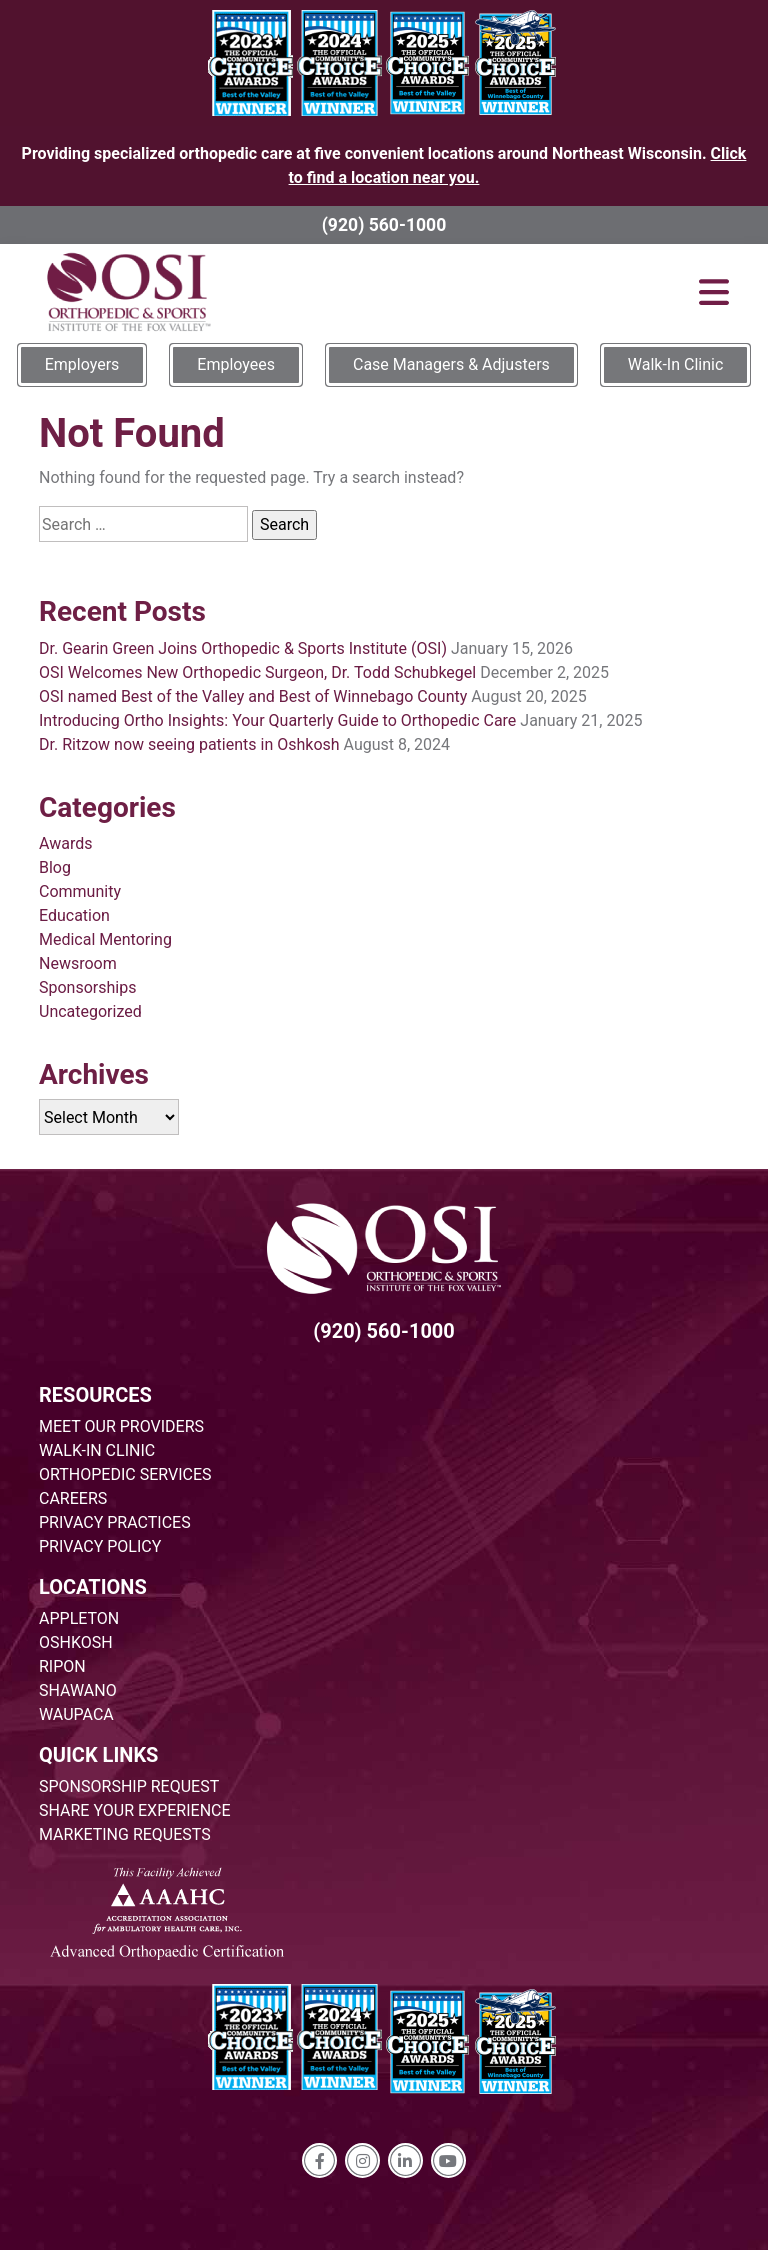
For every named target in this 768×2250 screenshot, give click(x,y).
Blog (55, 867)
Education (74, 915)
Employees (236, 364)
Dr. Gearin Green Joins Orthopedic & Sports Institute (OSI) (243, 648)
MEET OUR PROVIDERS (121, 1426)
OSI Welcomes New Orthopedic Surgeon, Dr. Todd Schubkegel (257, 672)
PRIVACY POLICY (100, 1546)
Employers (82, 364)
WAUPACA (76, 1714)
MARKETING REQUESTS (125, 1834)
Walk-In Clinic (676, 364)
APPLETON (79, 1618)
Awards (65, 843)
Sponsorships (87, 987)
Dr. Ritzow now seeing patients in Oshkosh (189, 744)
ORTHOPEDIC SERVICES (125, 1474)
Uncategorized (90, 1011)
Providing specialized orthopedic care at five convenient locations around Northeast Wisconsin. (384, 165)
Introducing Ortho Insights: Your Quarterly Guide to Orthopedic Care (277, 720)
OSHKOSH (76, 1642)
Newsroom (78, 963)
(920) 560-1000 (384, 225)
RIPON (62, 1666)
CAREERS (73, 1498)
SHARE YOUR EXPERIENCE (135, 1810)
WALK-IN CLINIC (97, 1450)
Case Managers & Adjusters (451, 364)
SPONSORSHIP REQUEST (129, 1786)
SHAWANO (78, 1690)
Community (80, 891)
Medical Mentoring (105, 939)
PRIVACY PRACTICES (115, 1522)
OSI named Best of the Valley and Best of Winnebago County (253, 696)
